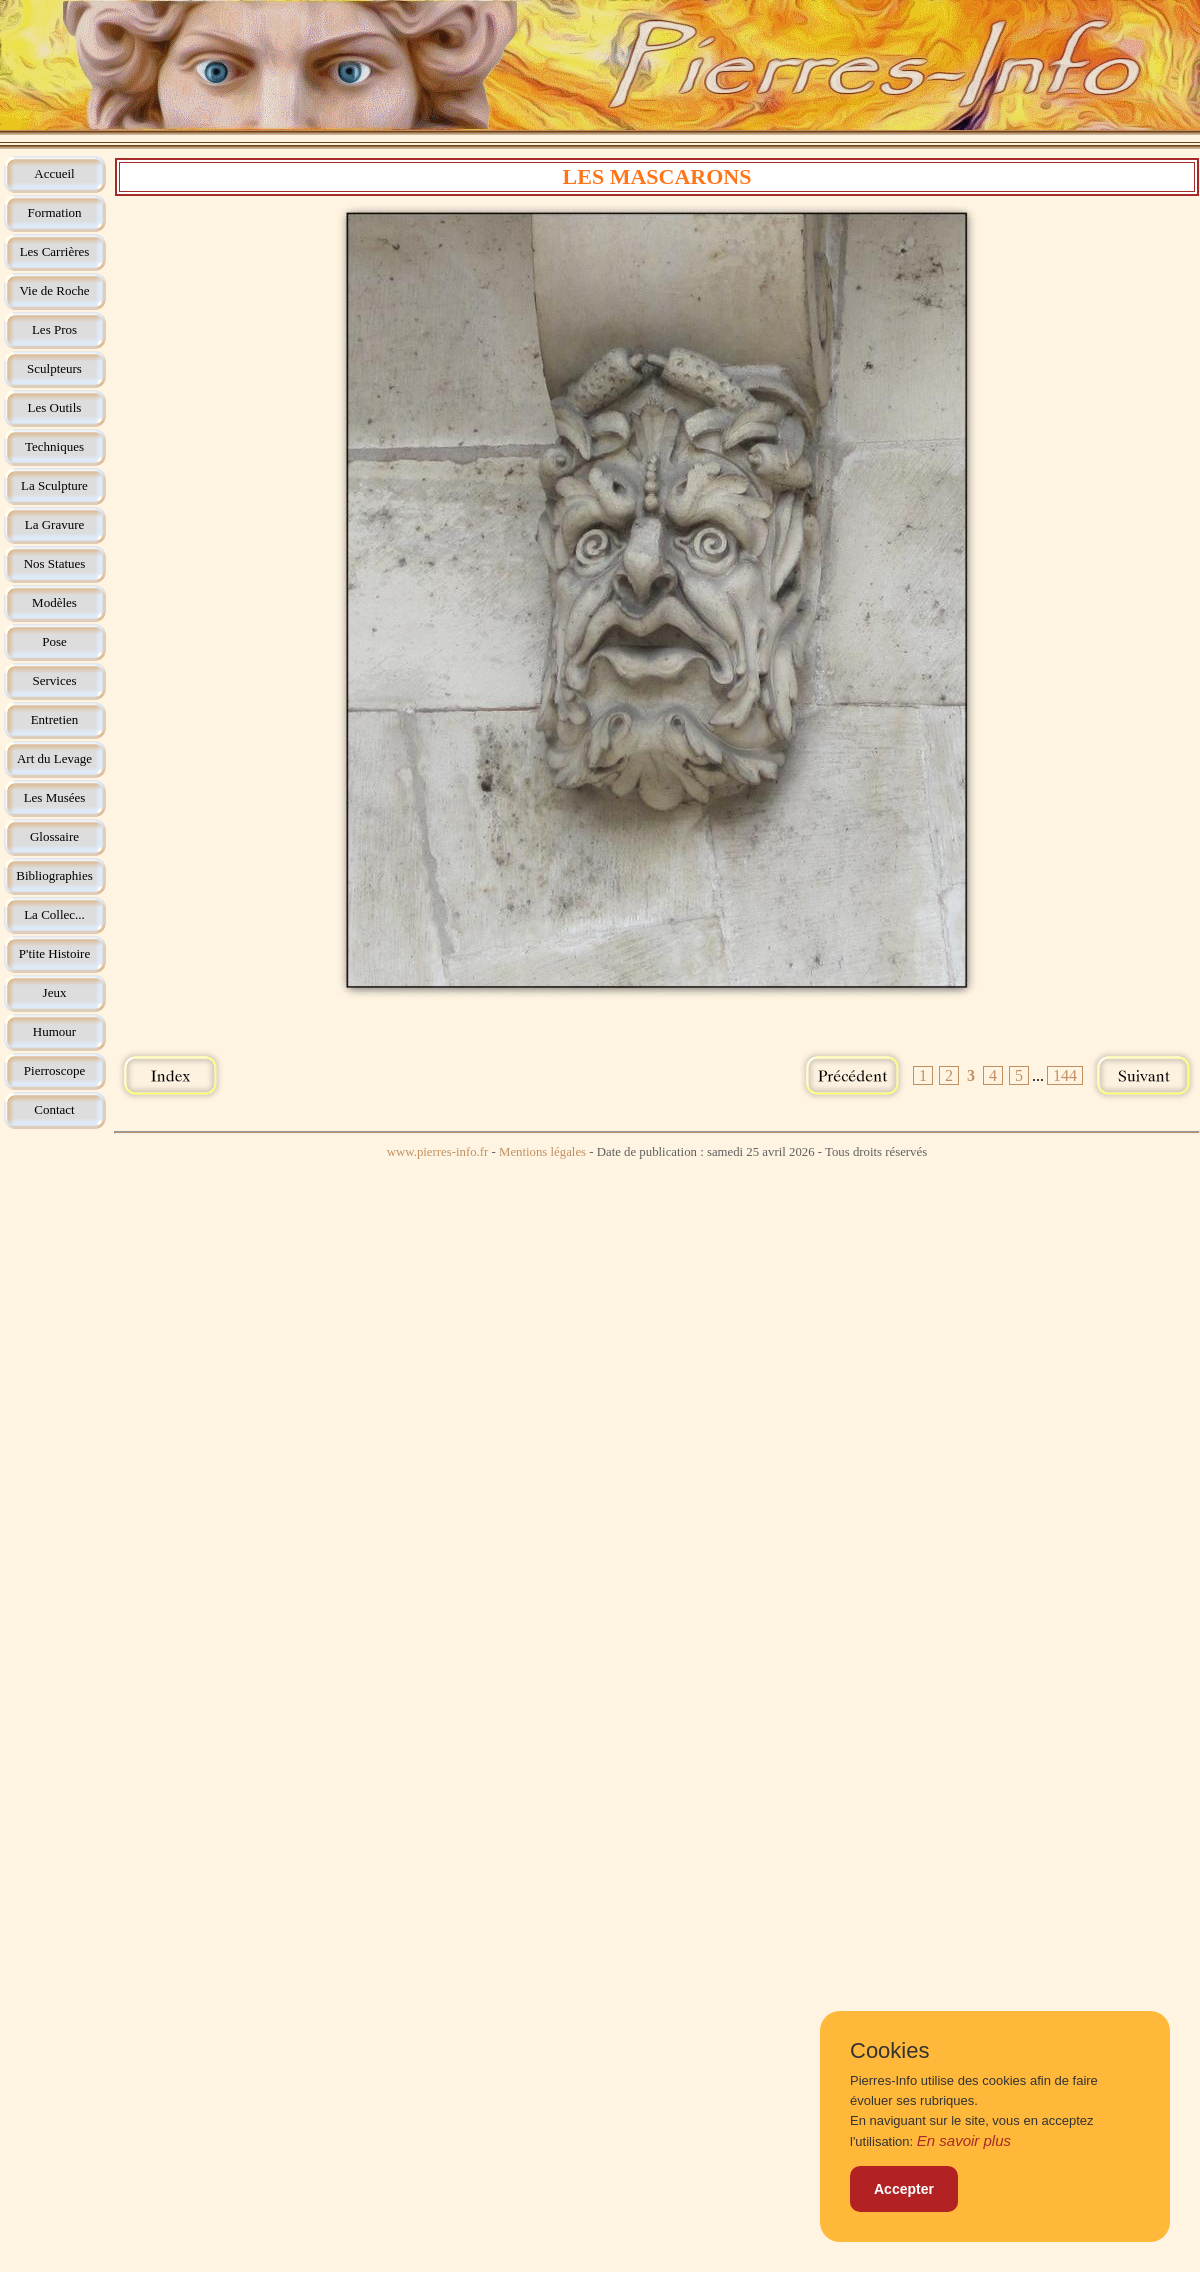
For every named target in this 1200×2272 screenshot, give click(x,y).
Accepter (904, 2189)
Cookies (889, 2051)
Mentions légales (542, 1152)
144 (1065, 1075)
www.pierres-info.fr (438, 1152)
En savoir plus (964, 2140)
